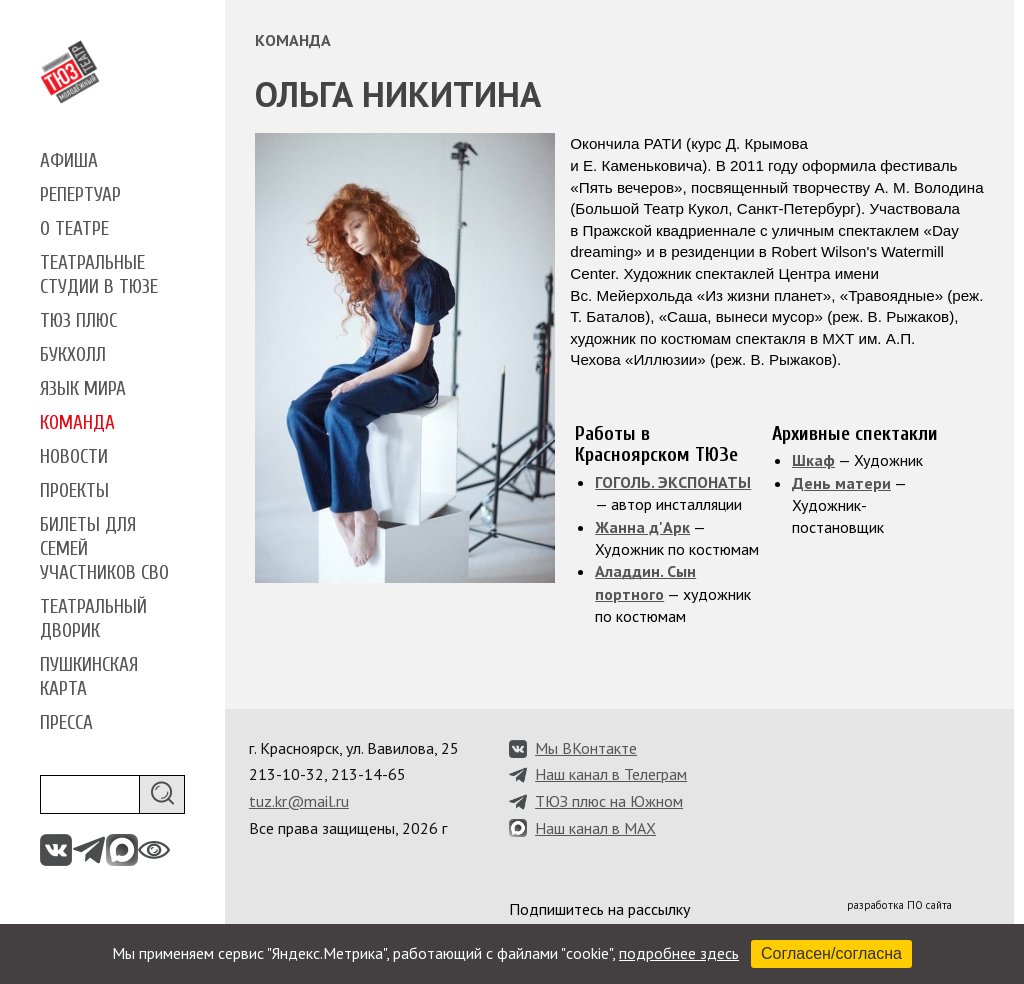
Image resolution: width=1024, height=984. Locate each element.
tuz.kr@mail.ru (299, 801)
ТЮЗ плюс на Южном (609, 801)
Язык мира (83, 389)
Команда (77, 423)
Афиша (69, 161)
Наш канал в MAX (595, 828)
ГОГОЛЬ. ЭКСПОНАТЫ (673, 482)
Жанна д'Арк (642, 527)
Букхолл (73, 355)
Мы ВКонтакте (586, 748)
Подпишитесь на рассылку (599, 909)
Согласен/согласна (831, 953)
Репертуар (80, 195)
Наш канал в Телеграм (611, 774)
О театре (74, 229)
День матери (841, 483)
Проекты (74, 491)
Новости (74, 457)
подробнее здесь (679, 953)
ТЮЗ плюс (78, 321)
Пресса (66, 723)
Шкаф (813, 460)
